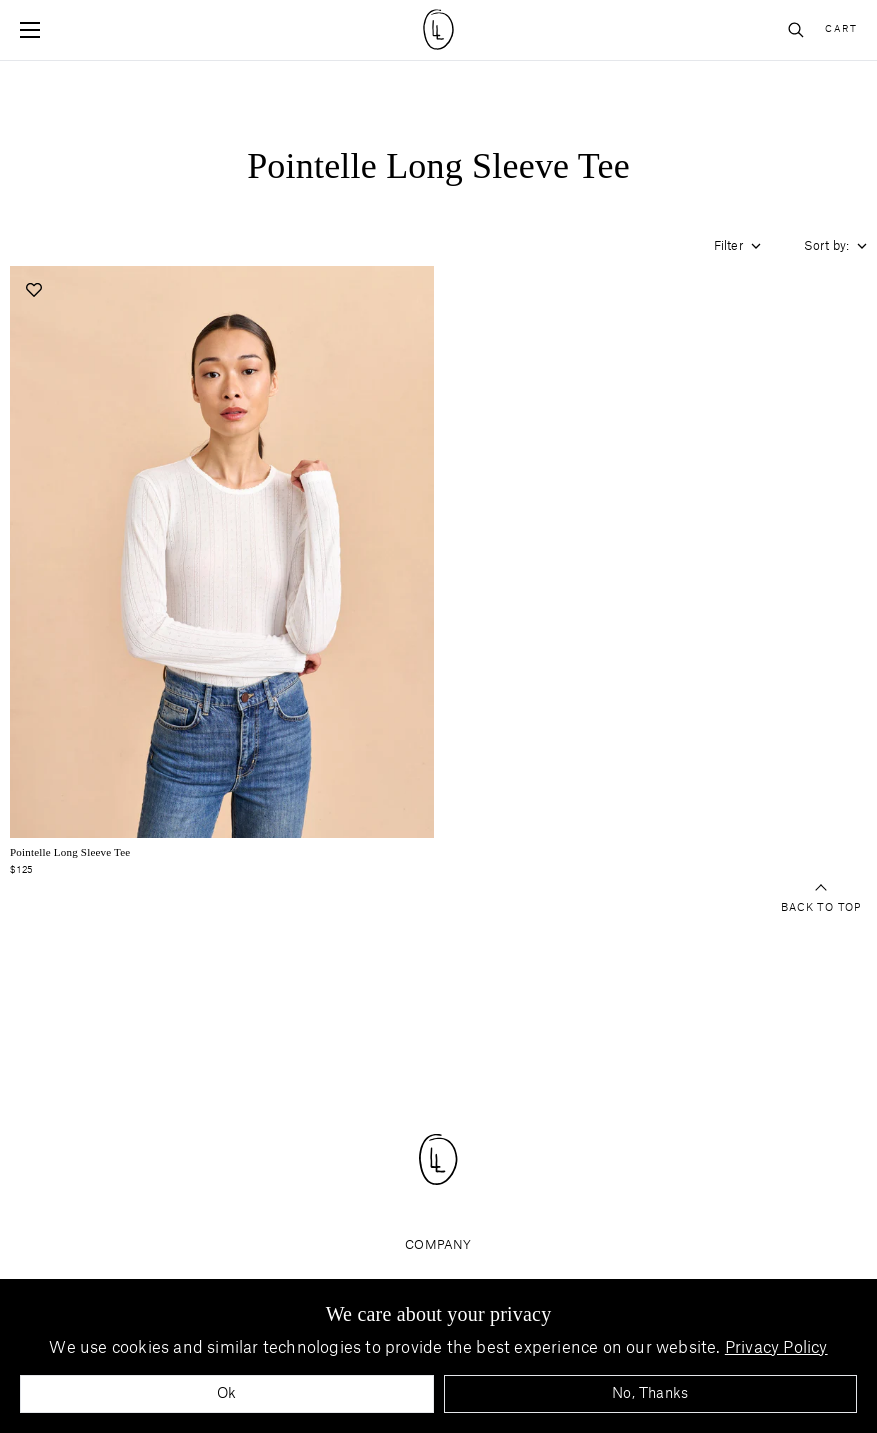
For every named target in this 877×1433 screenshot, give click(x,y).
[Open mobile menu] (30, 30)
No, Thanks (650, 1394)
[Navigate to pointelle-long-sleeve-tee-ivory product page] (222, 552)
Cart (841, 29)
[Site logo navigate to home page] (438, 29)
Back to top (821, 899)
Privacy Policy (776, 1348)
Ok (226, 1394)
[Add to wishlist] (33, 289)
